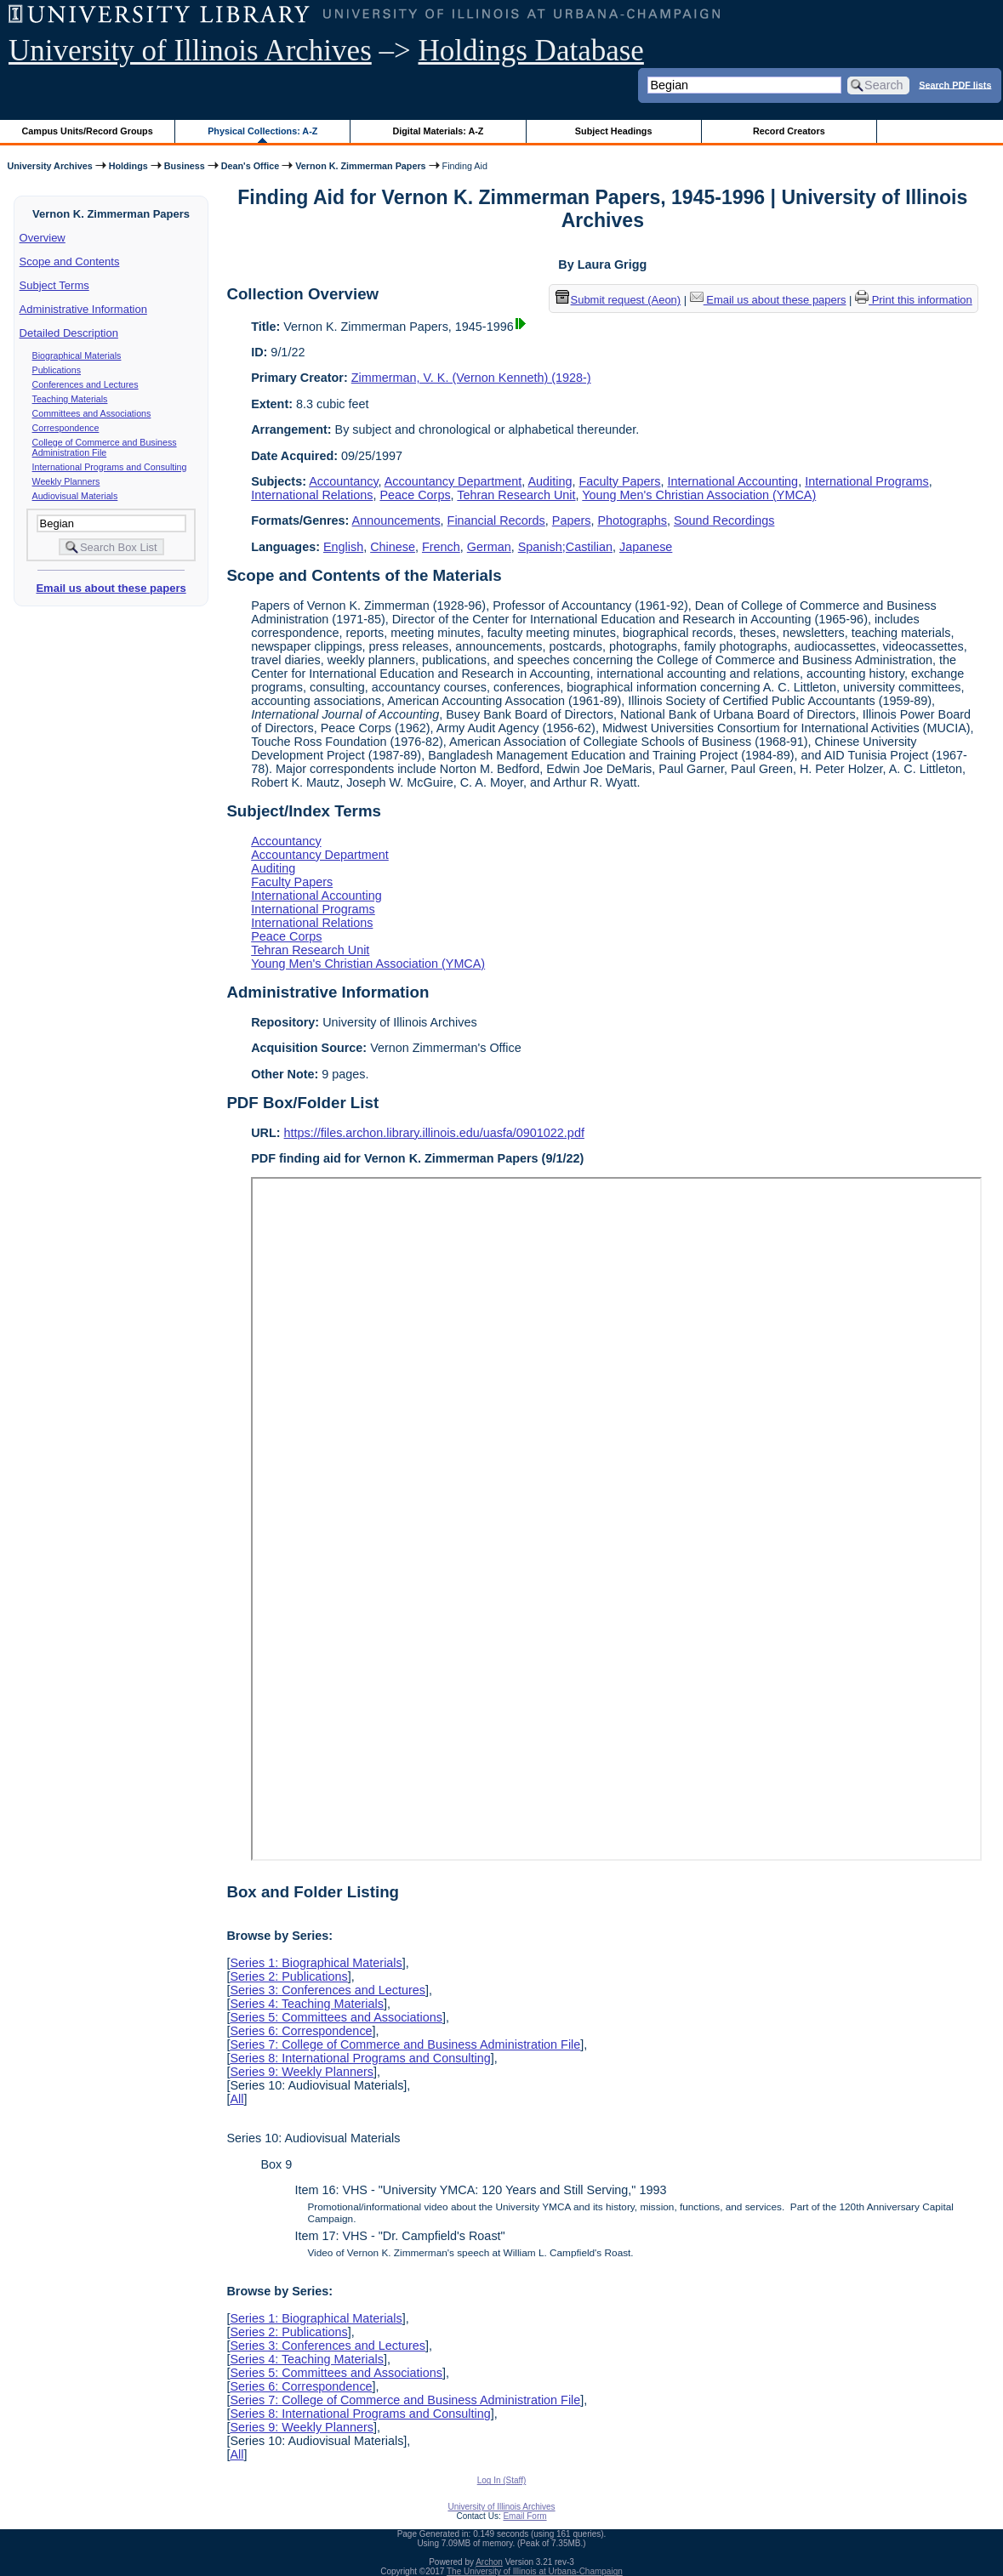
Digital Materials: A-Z (437, 131)
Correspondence (66, 428)
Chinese (392, 547)
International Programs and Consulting (109, 467)
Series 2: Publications (288, 1976)
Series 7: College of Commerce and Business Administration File (405, 2044)
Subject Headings (614, 131)
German (489, 547)
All (236, 2099)
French (441, 547)
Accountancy (343, 481)
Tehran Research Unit (516, 495)
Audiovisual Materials (75, 496)
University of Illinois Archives (190, 50)
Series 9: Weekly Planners (301, 2071)
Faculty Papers (620, 481)
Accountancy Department (453, 481)
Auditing (550, 481)
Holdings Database (531, 50)
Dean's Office (250, 166)
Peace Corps (414, 495)
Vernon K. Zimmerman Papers (360, 166)
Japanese (645, 547)
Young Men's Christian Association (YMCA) (699, 495)
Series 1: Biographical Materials (316, 1963)
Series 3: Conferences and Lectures (327, 1990)
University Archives (49, 166)
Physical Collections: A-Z (262, 131)
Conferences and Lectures (85, 384)
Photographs (632, 520)
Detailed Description (69, 333)
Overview (43, 237)
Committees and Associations (91, 413)
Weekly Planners (66, 481)
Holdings (128, 166)
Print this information (913, 299)
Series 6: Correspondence (301, 2031)
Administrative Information (83, 309)
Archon (489, 2562)
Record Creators (789, 131)
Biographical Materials (77, 355)
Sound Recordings (724, 520)
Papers (571, 520)
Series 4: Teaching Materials (307, 2003)
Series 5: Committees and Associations (336, 2017)
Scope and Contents (70, 261)
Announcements (396, 520)
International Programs (867, 481)
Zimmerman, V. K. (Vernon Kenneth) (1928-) (471, 377)
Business (184, 166)
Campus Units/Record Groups (87, 131)
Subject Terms (54, 285)
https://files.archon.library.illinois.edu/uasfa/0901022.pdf (434, 1133)
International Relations (312, 495)
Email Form (524, 2516)
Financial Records (496, 520)
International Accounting (733, 481)
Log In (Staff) (502, 2480)
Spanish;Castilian (565, 547)
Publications (56, 370)
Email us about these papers (110, 588)
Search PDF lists (955, 84)
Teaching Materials (70, 399)
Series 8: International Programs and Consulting (360, 2058)
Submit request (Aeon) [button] (618, 299)
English (343, 547)
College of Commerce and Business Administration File (104, 447)
